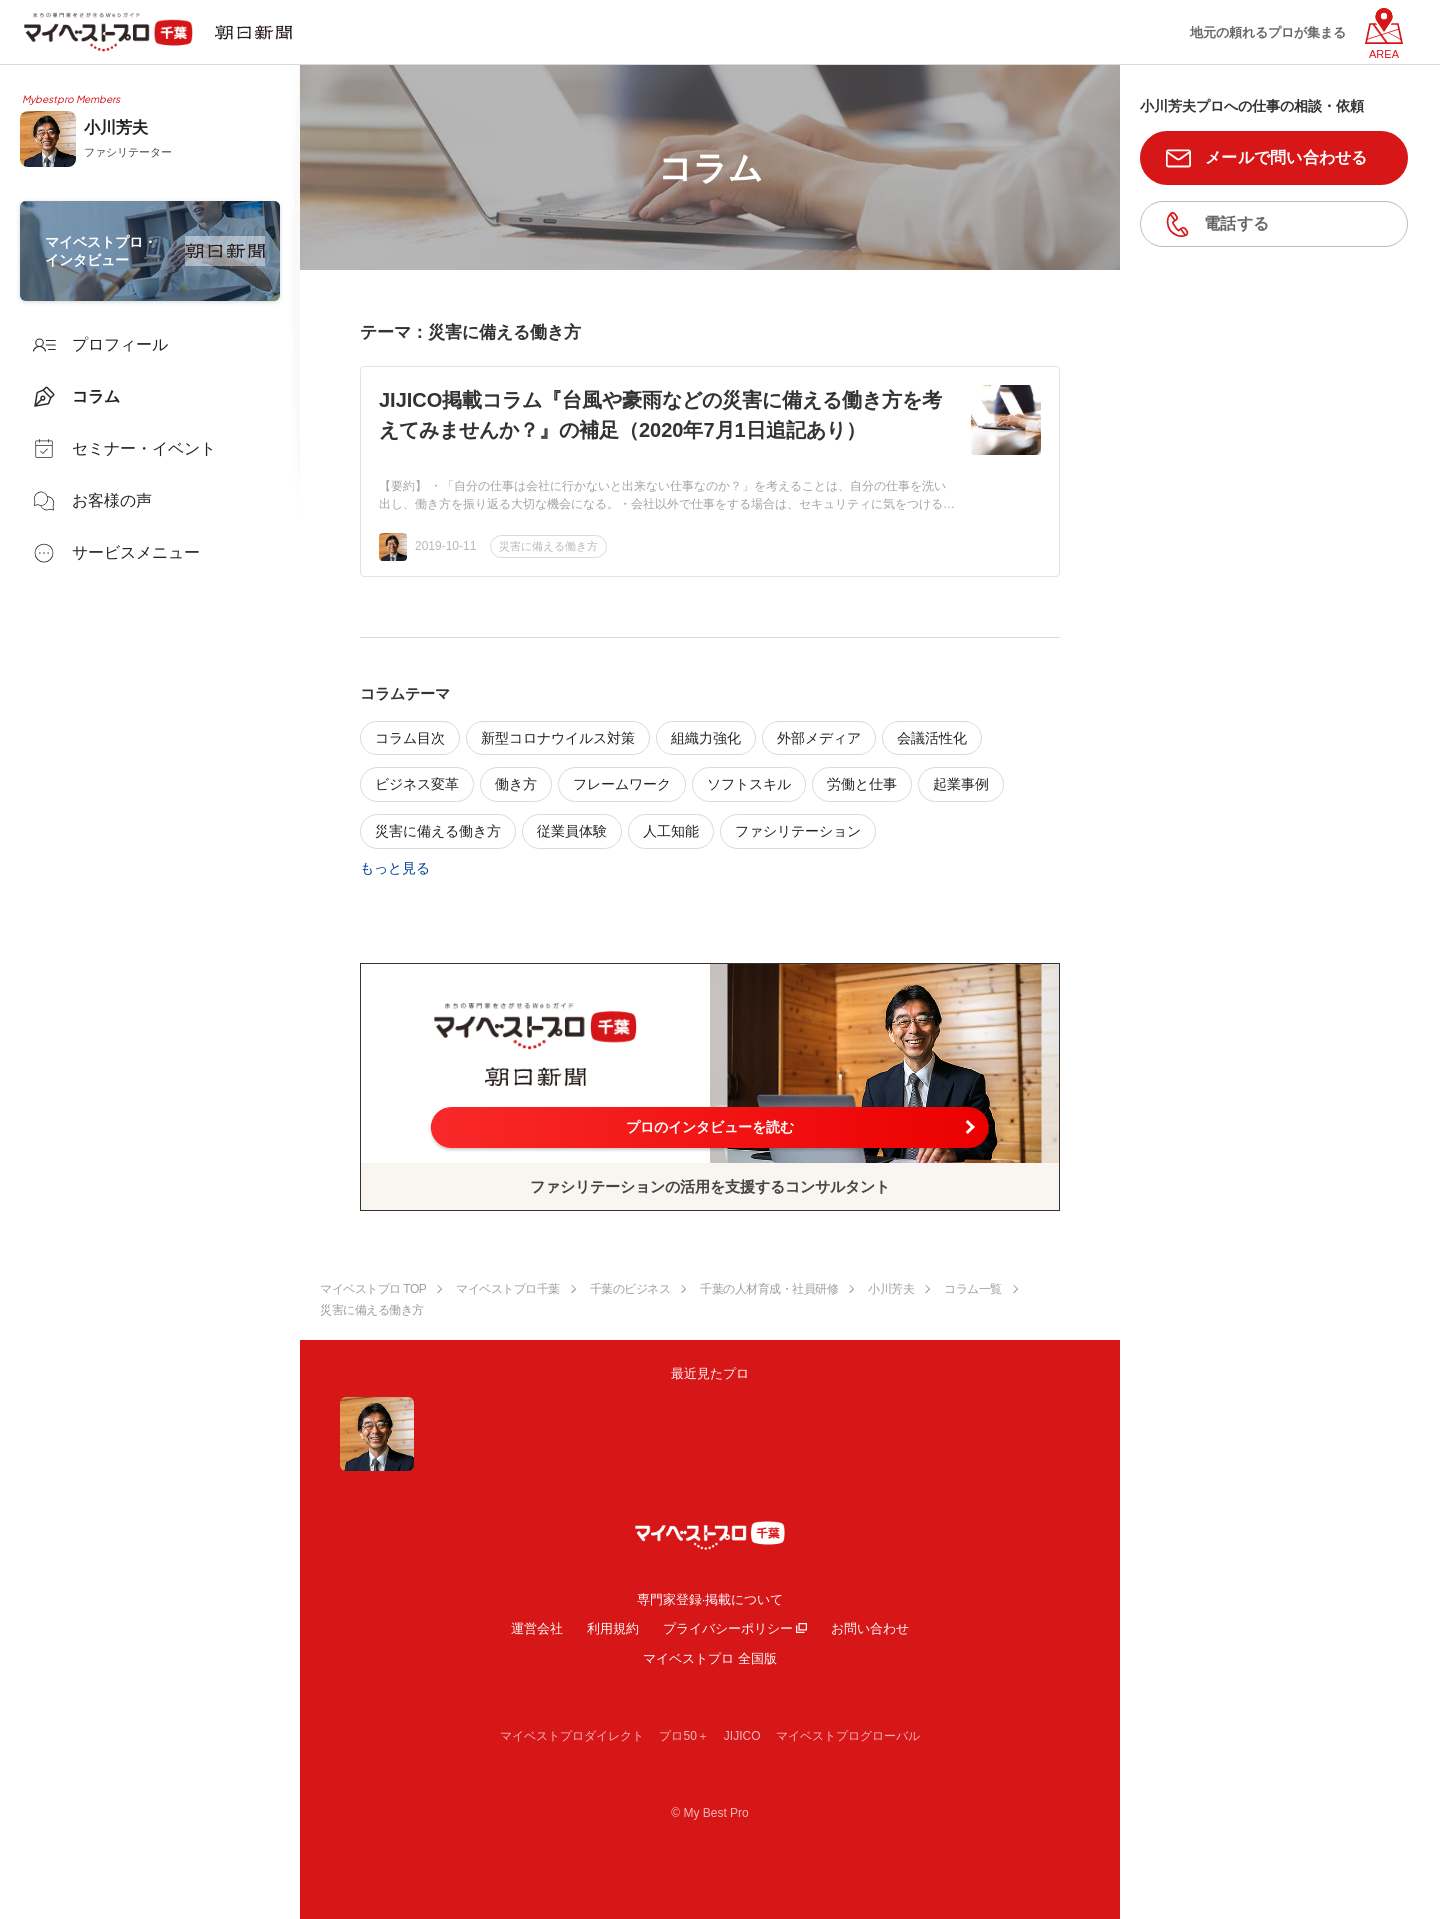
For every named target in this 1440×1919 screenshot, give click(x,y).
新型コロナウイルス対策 (558, 738)
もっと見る (395, 868)
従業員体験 (572, 831)
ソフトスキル (749, 784)
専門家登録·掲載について (710, 1599)
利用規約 (613, 1628)
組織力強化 (706, 738)
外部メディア (819, 738)
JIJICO (742, 1736)
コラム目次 (410, 738)
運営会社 (537, 1628)
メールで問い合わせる (1286, 157)
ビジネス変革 (417, 784)
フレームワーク (622, 784)
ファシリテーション (798, 831)
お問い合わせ (870, 1628)
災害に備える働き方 (548, 546)
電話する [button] (1236, 223)
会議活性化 (932, 738)
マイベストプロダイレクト (572, 1736)
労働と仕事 (862, 784)
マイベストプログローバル (848, 1736)
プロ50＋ (683, 1736)
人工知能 (671, 831)
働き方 (516, 784)
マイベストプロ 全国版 (710, 1658)
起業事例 (961, 784)
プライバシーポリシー (728, 1628)
